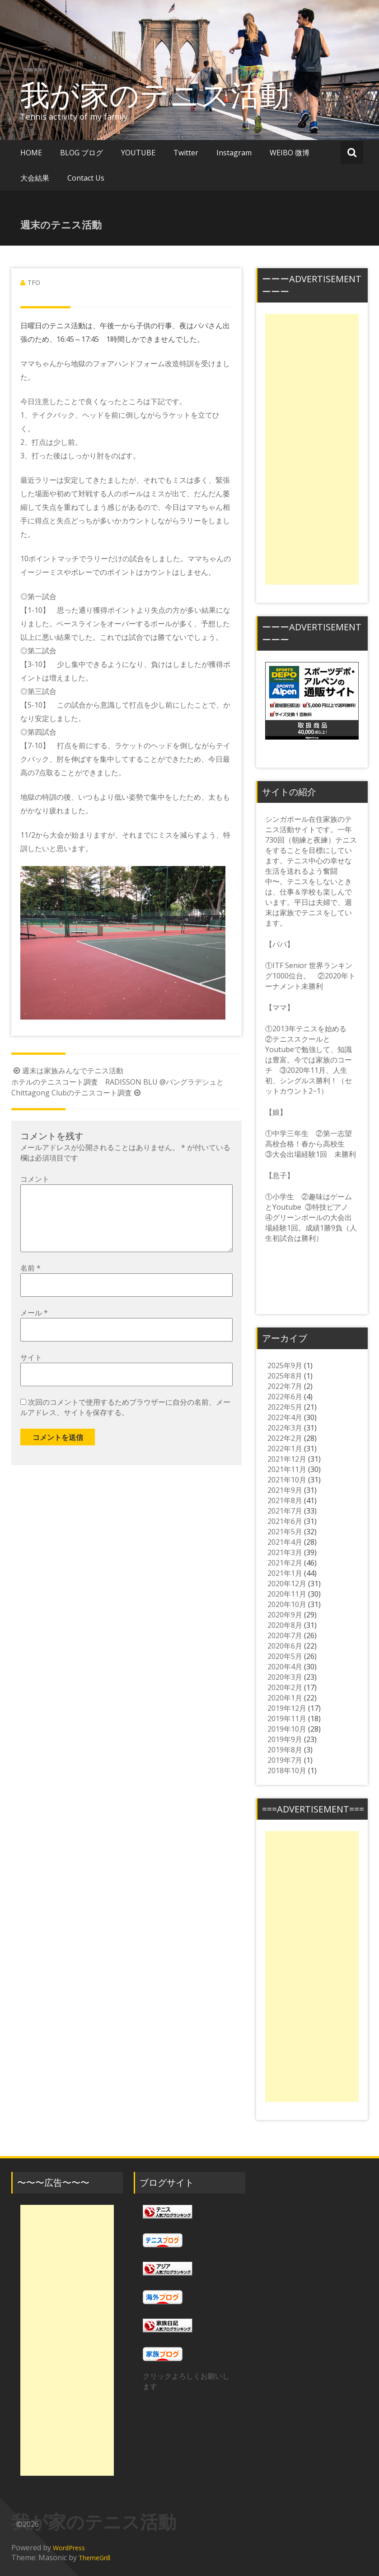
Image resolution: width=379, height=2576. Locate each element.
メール (34, 1327)
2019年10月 (286, 1729)
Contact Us (85, 178)
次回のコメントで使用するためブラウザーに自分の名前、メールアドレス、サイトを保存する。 (125, 1421)
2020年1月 (284, 1698)
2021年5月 (284, 1532)
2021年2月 (284, 1563)
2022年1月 (284, 1448)
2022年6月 (284, 1397)
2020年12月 (286, 1583)
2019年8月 (284, 1750)
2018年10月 (286, 1770)
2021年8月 (284, 1500)
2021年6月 (284, 1521)
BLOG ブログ (81, 153)
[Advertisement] (312, 449)
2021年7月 (284, 1511)
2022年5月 (284, 1407)
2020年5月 (284, 1656)
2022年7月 (284, 1386)
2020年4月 (284, 1667)
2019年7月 (284, 1760)
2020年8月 (284, 1625)
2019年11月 (286, 1719)
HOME (31, 153)
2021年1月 (284, 1573)
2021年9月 (284, 1490)
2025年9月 (284, 1365)
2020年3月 (284, 1677)
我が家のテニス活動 (169, 94)
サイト (31, 1372)
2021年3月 (284, 1552)
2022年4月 (284, 1417)
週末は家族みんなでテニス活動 (67, 1071)
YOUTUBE (138, 153)
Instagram (234, 153)
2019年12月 (286, 1708)
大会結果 (34, 178)
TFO (34, 282)
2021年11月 (286, 1469)
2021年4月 (284, 1542)
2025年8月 (284, 1376)
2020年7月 (284, 1635)
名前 (30, 1282)
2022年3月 (284, 1428)
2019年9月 (284, 1739)
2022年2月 (284, 1438)
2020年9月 (284, 1615)
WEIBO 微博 (289, 153)
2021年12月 (286, 1459)
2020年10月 (286, 1604)
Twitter (185, 153)
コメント (34, 1179)
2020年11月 (286, 1594)
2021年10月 (286, 1480)
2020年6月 (284, 1646)
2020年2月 (284, 1687)
